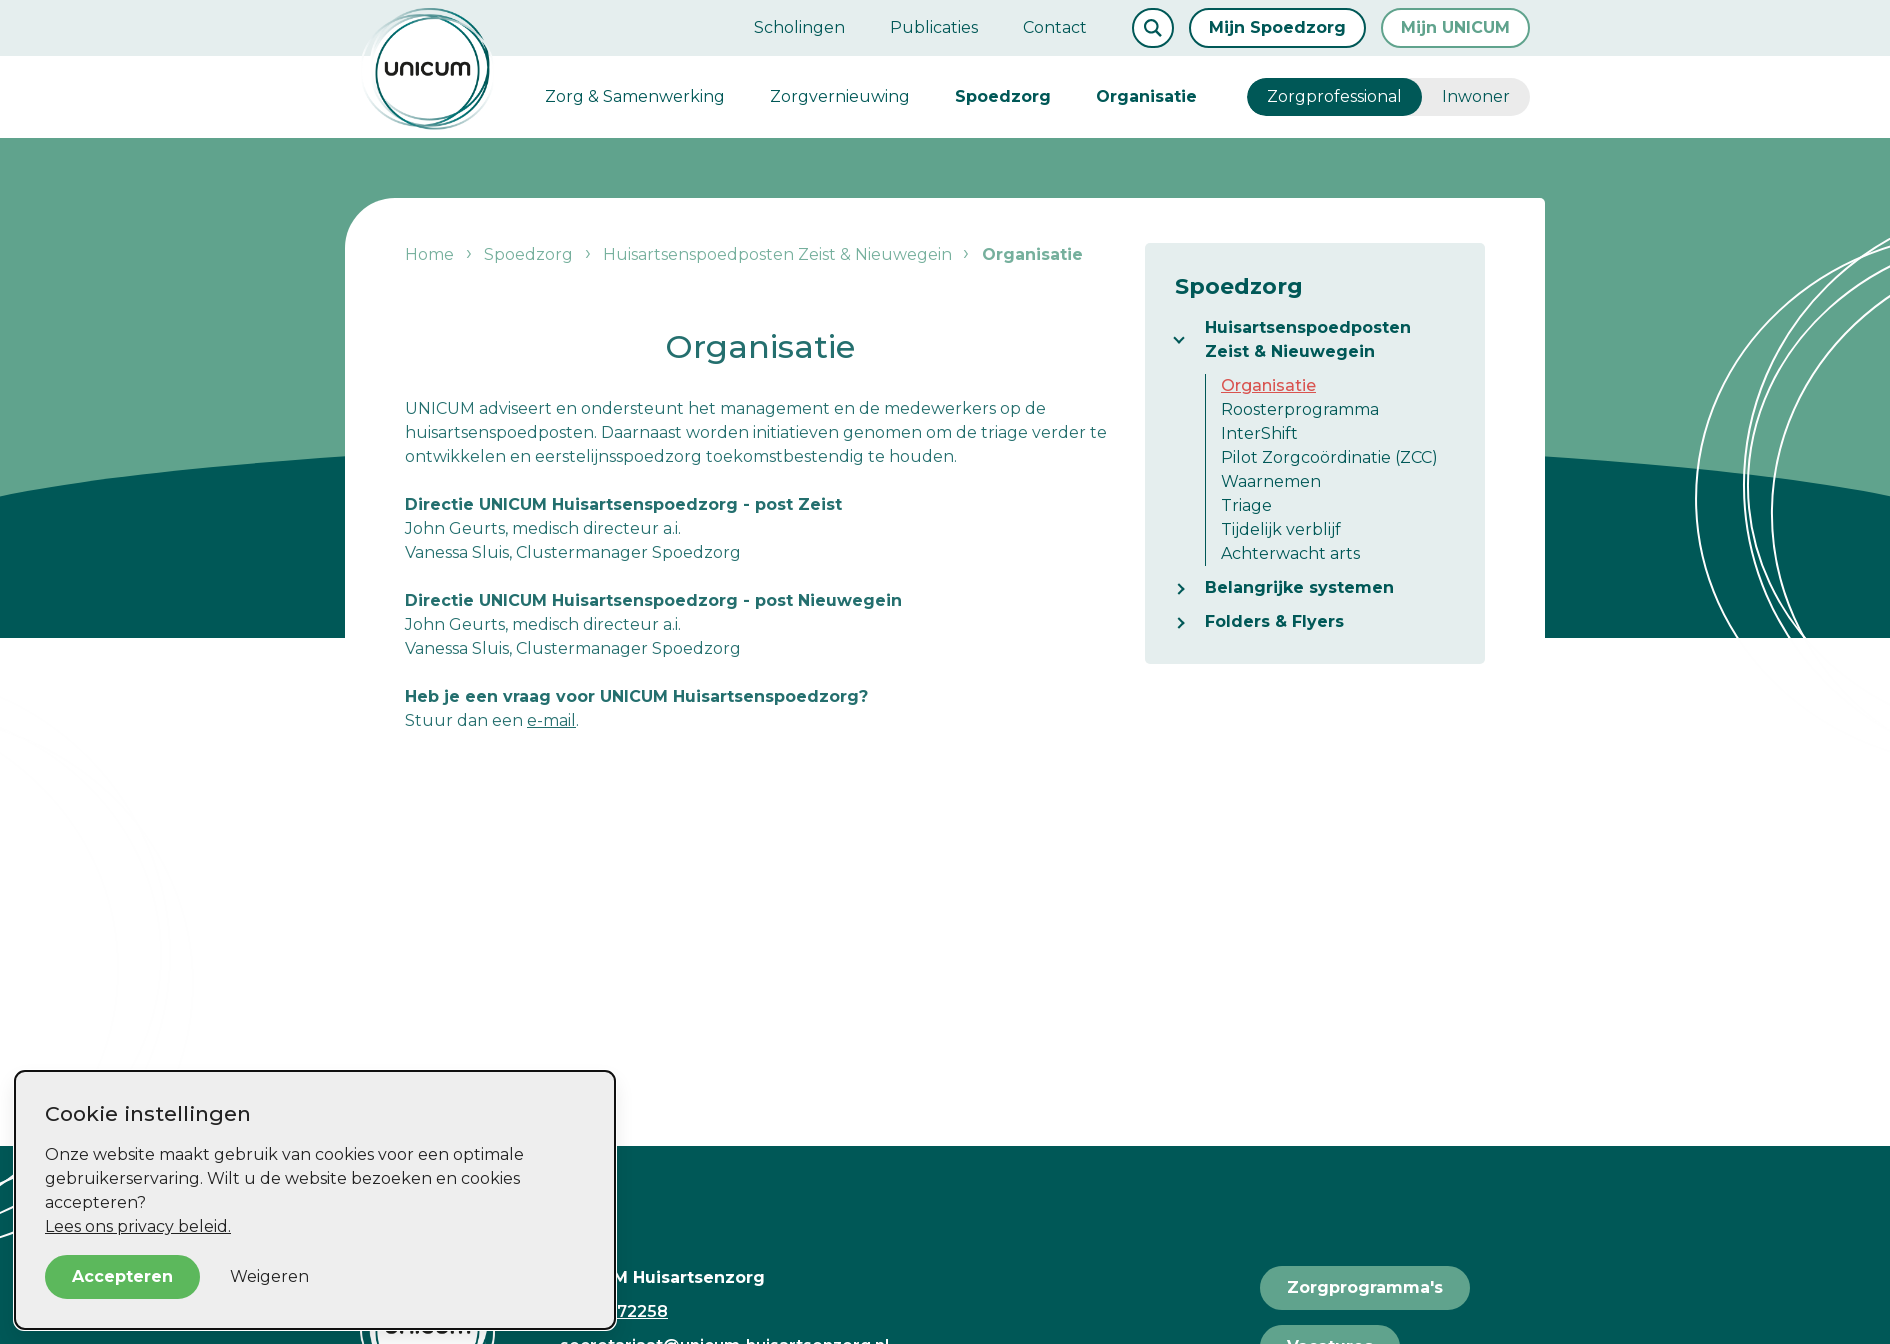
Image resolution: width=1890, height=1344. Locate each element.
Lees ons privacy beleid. (138, 1226)
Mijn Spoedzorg (1277, 27)
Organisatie (1146, 96)
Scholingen (799, 27)
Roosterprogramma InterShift (1300, 421)
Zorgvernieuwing (840, 96)
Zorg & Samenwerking (635, 96)
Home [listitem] (431, 254)
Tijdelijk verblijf (1281, 529)
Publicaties (934, 27)
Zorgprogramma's (1365, 1287)
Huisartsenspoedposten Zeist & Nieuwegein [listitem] (775, 254)
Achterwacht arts (1290, 553)
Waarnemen (1271, 481)
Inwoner (1476, 96)
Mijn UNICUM (1455, 27)
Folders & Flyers (1274, 621)
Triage (1246, 505)
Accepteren (122, 1276)
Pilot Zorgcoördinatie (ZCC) (1329, 457)
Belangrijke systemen (1299, 587)
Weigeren (269, 1276)
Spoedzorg (1003, 96)
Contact (1055, 27)
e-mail (551, 720)
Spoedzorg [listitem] (528, 254)
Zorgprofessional (1334, 96)
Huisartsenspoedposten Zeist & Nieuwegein (1308, 339)
